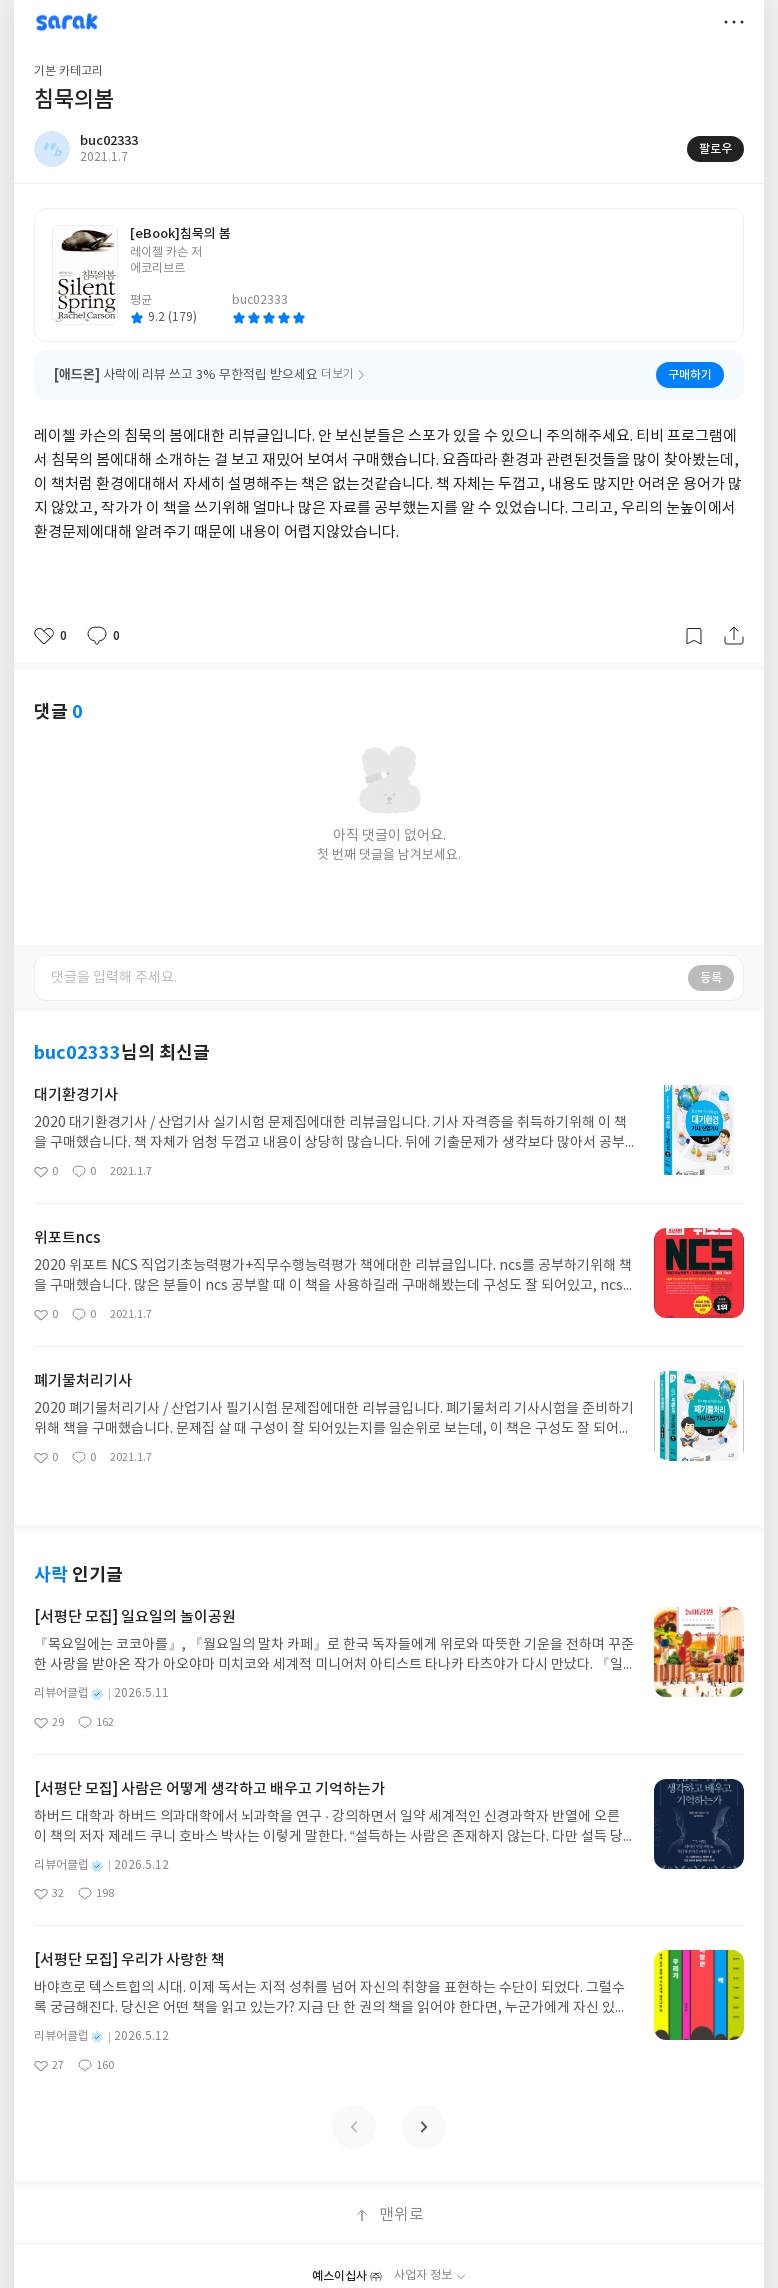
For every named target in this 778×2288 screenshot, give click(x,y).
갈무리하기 (694, 636)
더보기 (734, 22)
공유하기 (734, 636)
